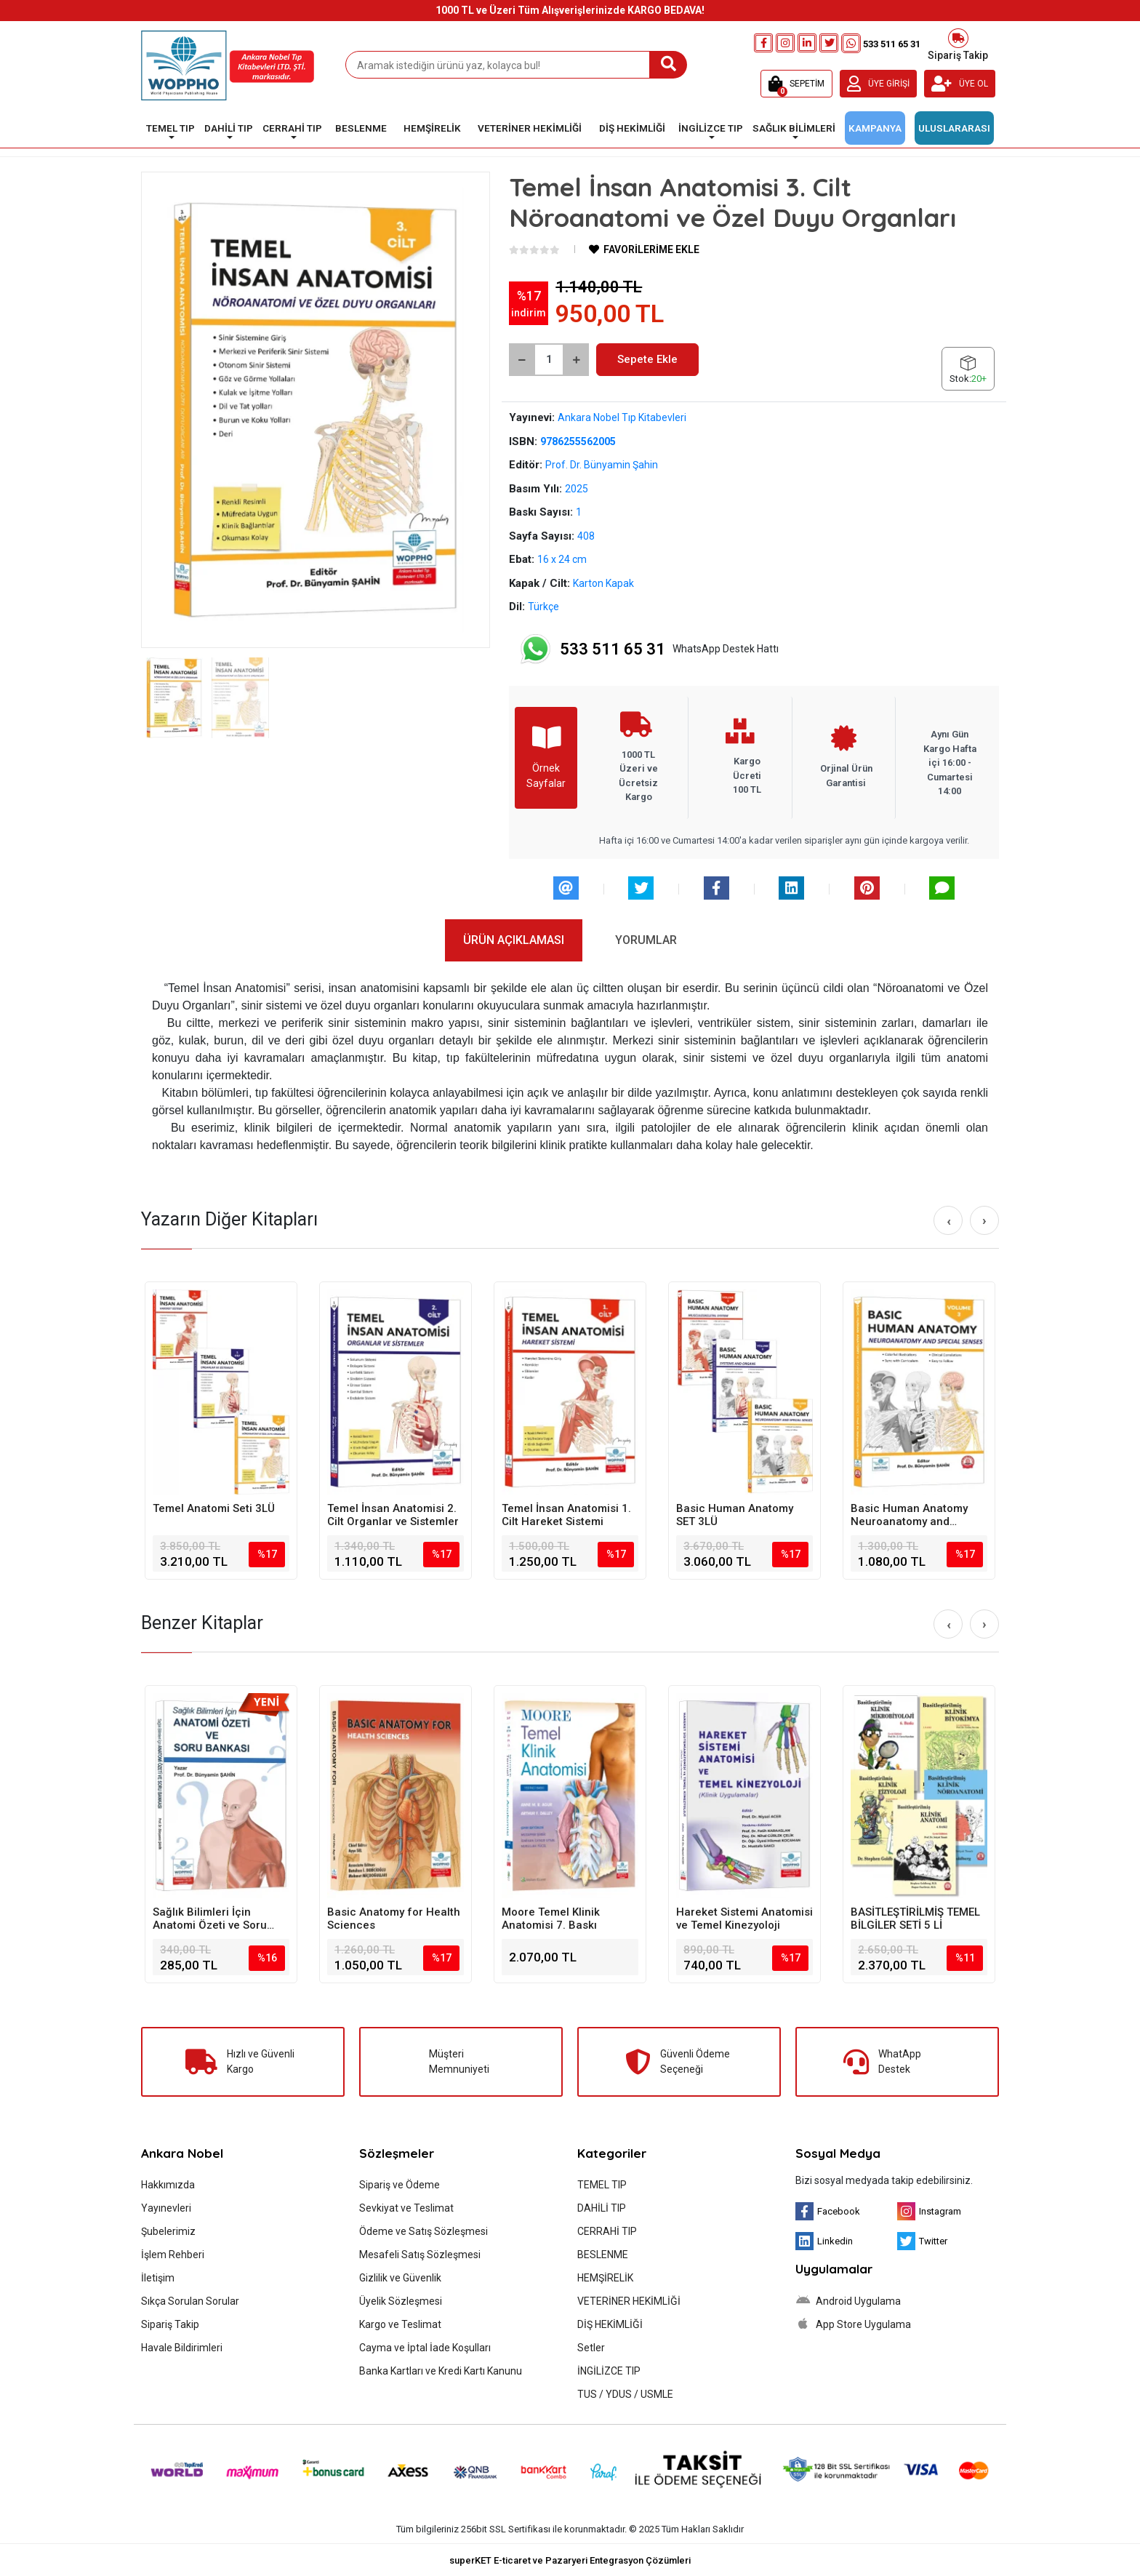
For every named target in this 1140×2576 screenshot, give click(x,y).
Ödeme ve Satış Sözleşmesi (423, 2231)
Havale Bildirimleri (181, 2347)
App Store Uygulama (853, 2323)
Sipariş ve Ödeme (399, 2185)
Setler (591, 2347)
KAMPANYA (875, 128)
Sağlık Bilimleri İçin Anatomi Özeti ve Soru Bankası (210, 1918)
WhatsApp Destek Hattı (648, 649)
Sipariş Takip (958, 43)
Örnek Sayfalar (546, 756)
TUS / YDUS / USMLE (625, 2394)
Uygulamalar (833, 2268)
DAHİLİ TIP (601, 2208)
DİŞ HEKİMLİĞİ (610, 2324)
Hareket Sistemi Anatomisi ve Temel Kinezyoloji (744, 1918)
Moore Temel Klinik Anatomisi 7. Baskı (551, 1918)
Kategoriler (611, 2153)
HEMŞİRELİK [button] (432, 128)
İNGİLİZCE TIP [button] (710, 128)
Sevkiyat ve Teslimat (406, 2208)
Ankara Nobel (182, 2153)
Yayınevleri (166, 2208)
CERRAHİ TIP (607, 2231)
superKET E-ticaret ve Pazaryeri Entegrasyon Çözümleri (570, 2560)
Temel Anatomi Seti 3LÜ (214, 1508)
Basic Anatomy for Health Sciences (393, 1918)
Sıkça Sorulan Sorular (190, 2301)
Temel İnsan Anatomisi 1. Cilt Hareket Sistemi (566, 1515)
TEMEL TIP (602, 2185)
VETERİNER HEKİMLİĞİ (629, 2301)
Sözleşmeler (396, 2153)
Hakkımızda (168, 2185)
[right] (984, 1220)
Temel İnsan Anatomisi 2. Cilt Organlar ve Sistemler (393, 1515)
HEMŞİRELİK (605, 2278)
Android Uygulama (848, 2300)
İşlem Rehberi (172, 2254)
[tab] (513, 940)
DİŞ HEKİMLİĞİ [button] (632, 128)
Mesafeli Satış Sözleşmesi (420, 2254)
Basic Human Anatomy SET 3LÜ (734, 1515)
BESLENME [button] (361, 128)
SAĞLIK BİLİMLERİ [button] (793, 128)
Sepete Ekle (647, 359)
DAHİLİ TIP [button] (228, 128)
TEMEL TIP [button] (170, 128)
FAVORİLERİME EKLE (644, 249)
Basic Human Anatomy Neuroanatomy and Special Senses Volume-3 (917, 1515)
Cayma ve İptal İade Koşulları (425, 2347)
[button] (796, 84)
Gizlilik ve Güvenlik (400, 2278)
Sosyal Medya (837, 2153)
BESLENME (602, 2254)
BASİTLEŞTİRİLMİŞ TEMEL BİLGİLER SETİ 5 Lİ (915, 1918)
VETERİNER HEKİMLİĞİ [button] (530, 128)
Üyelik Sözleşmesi (400, 2301)
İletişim (157, 2278)
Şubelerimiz (168, 2231)
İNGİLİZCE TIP (609, 2371)
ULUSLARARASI (954, 128)
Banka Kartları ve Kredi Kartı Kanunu (440, 2371)
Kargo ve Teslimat (400, 2324)
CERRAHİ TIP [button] (292, 128)
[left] (948, 1221)
